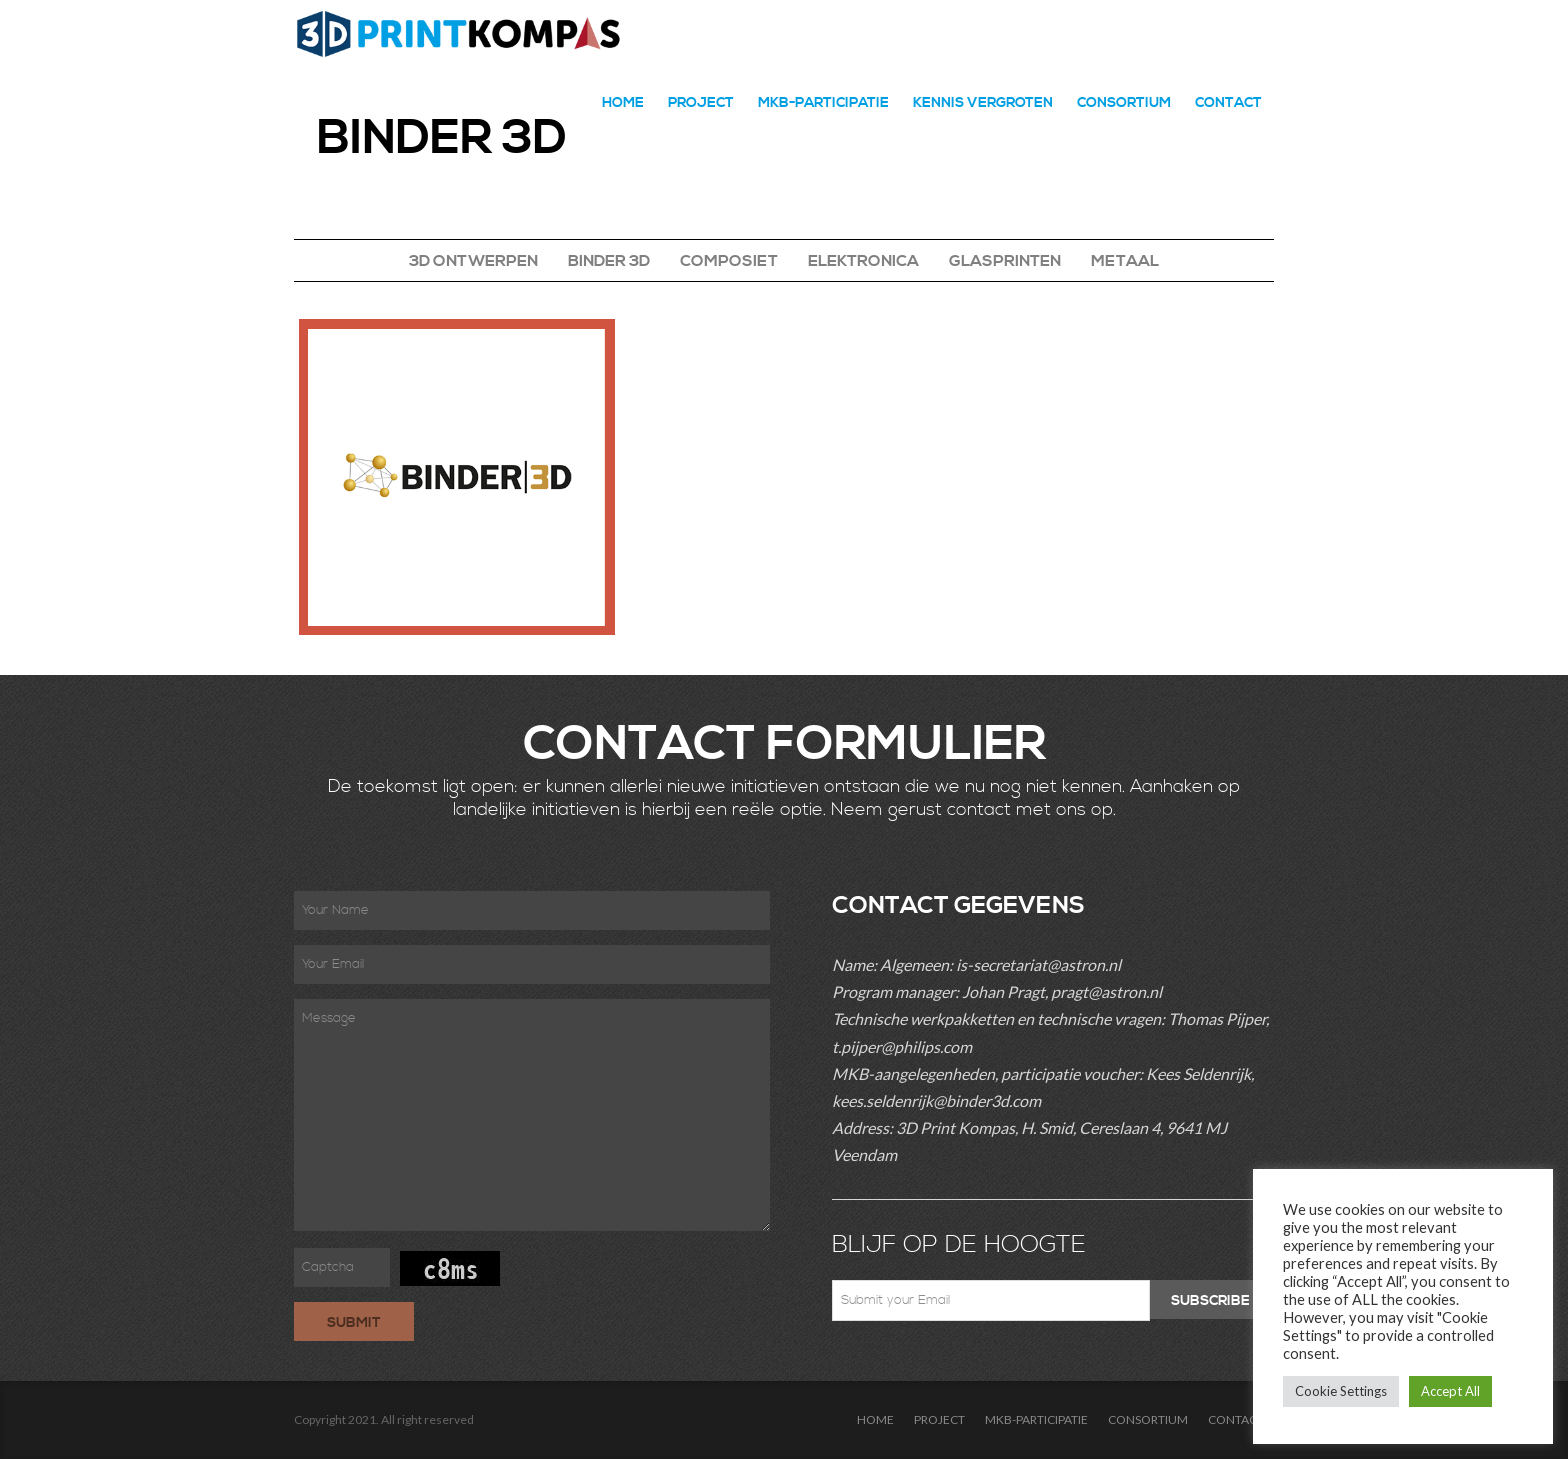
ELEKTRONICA (863, 261)
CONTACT (1228, 103)
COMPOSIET (729, 261)
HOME (623, 103)
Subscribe (1210, 1301)
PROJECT (701, 103)
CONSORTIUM (1124, 103)
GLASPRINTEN (1005, 261)
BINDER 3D (609, 261)
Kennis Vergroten (983, 103)
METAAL (1125, 261)
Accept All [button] (1450, 1391)
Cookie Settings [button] (1341, 1391)
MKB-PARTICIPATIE (823, 103)
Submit (354, 1323)
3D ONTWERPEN (473, 261)
